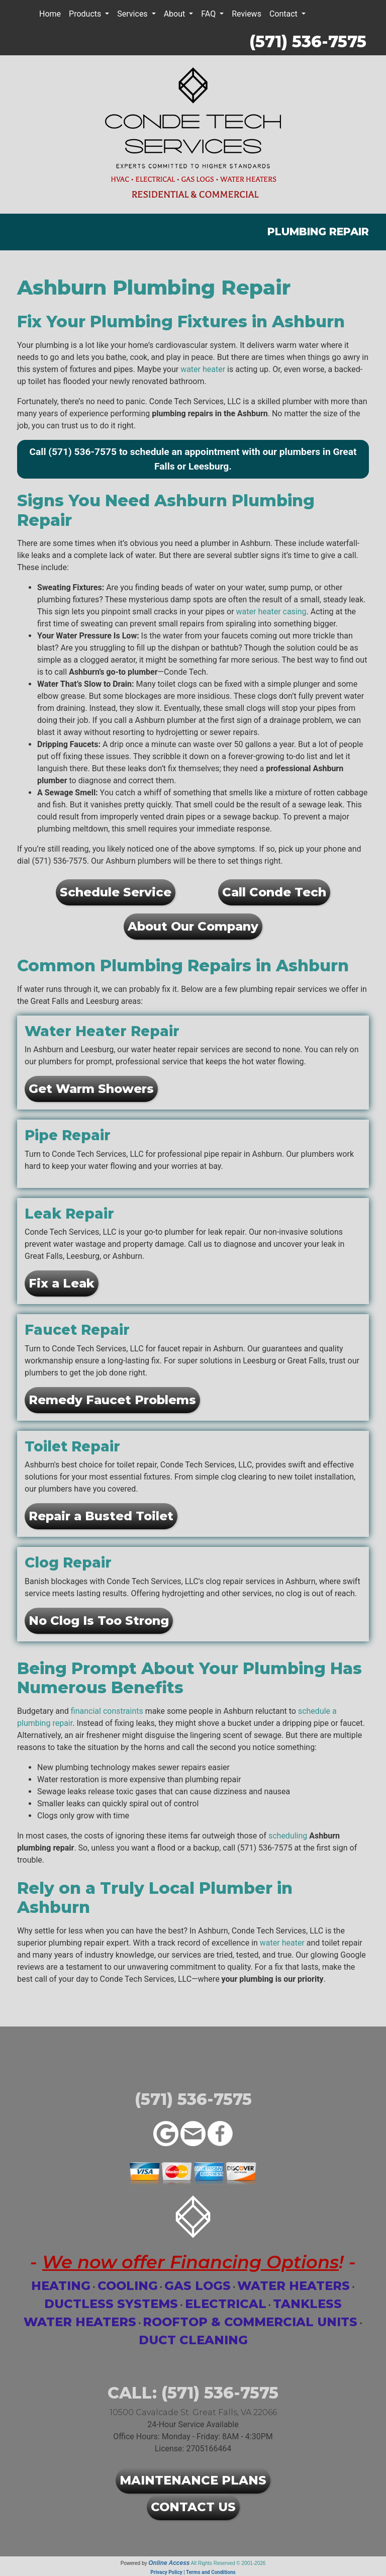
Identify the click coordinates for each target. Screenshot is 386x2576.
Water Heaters (293, 2285)
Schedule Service (115, 892)
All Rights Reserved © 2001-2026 (228, 2563)
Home (50, 14)
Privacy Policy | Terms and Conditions (192, 2572)
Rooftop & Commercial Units (250, 2322)
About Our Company (193, 926)
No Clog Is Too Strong (99, 1620)
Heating (60, 2285)
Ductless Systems (111, 2303)
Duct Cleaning (193, 2340)
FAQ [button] (209, 14)
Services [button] (133, 14)
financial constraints (107, 1711)
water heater (202, 369)
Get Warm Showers (91, 1088)
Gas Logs (197, 2285)
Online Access (168, 2562)
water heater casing (271, 611)
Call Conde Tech (274, 892)
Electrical (225, 2303)
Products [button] (86, 14)
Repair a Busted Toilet (101, 1516)
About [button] (175, 14)
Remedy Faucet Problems (112, 1400)
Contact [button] (284, 14)
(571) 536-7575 (307, 41)
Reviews (246, 14)
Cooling (128, 2285)
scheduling (287, 1836)
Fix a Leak (61, 1283)
